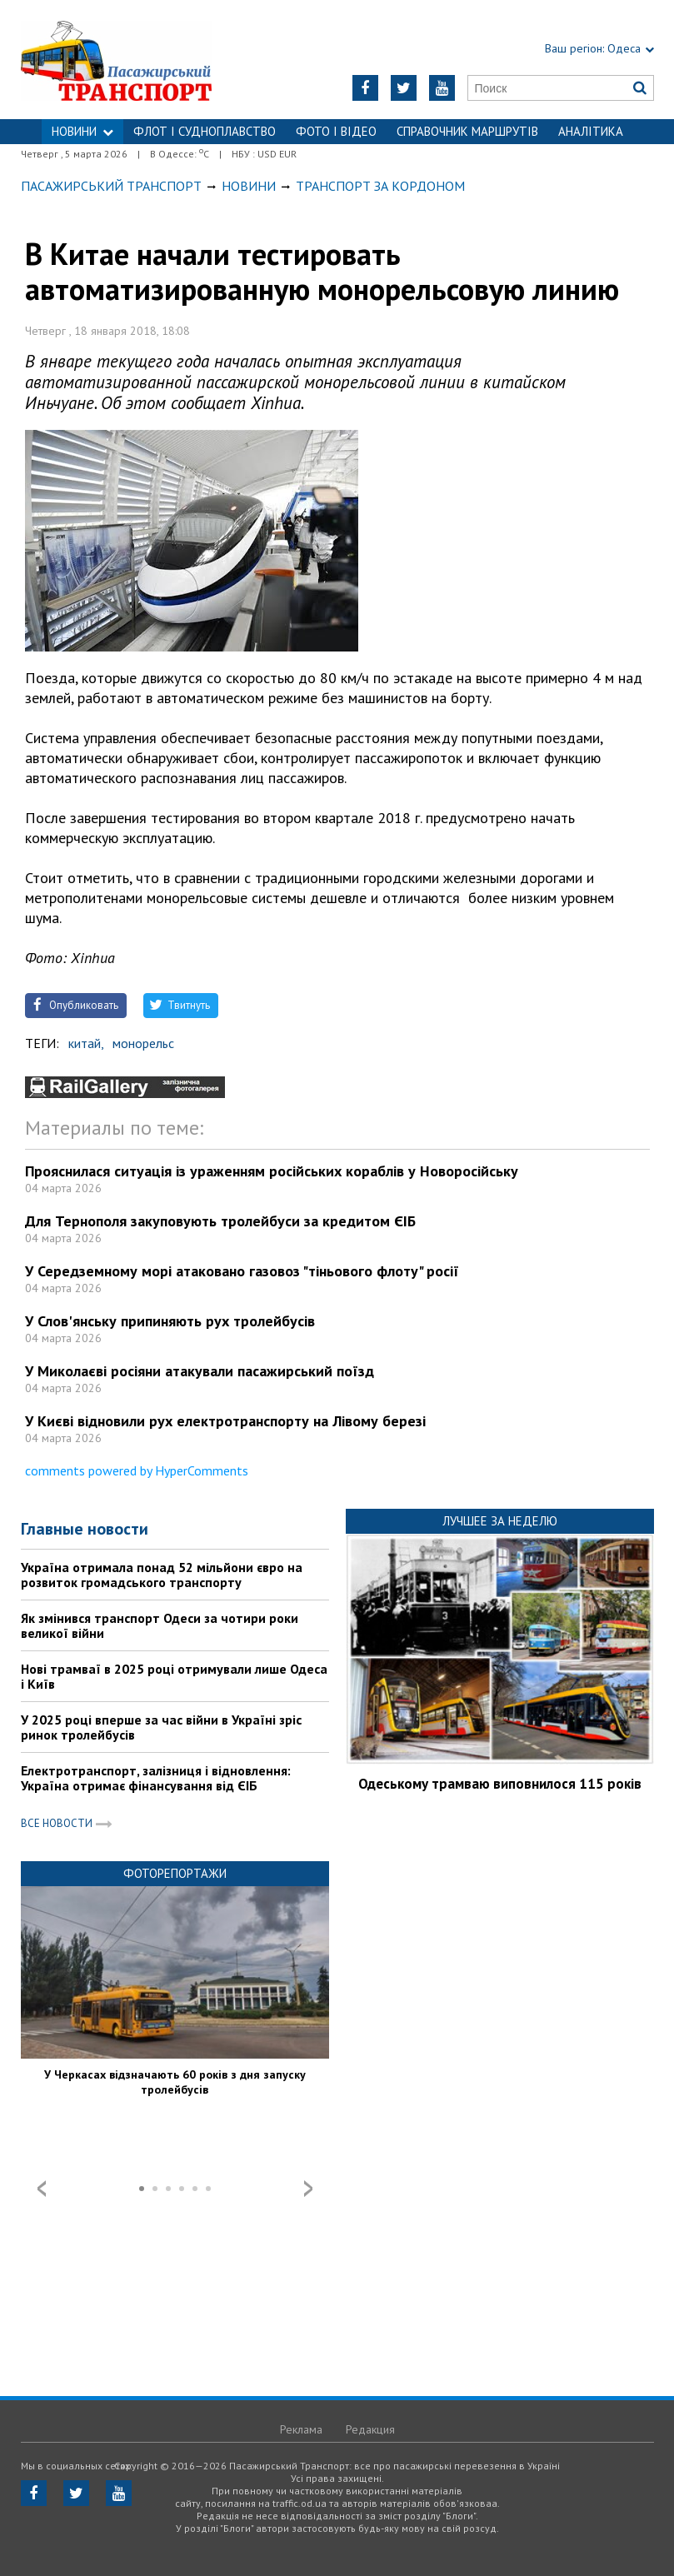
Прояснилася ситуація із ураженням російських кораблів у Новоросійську (271, 1171)
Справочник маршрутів (467, 131)
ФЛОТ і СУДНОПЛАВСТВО (204, 131)
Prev (41, 2188)
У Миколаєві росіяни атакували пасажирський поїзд (199, 1370)
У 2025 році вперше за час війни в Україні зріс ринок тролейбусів (161, 1727)
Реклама (301, 2429)
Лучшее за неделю (499, 1521)
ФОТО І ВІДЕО (336, 131)
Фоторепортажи (175, 1873)
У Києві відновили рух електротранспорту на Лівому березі (225, 1420)
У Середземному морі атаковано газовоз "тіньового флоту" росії (242, 1271)
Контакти (337, 156)
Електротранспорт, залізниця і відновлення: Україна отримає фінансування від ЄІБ (156, 1778)
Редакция (370, 2429)
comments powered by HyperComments (136, 1470)
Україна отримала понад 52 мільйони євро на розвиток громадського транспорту (161, 1574)
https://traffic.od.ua (131, 59)
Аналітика (590, 131)
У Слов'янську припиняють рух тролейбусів (170, 1320)
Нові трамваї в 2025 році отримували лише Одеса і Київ (174, 1676)
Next (308, 2188)
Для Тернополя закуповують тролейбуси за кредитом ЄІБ (220, 1221)
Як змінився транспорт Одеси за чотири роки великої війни (159, 1625)
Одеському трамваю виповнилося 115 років (500, 1784)
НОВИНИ (82, 131)
